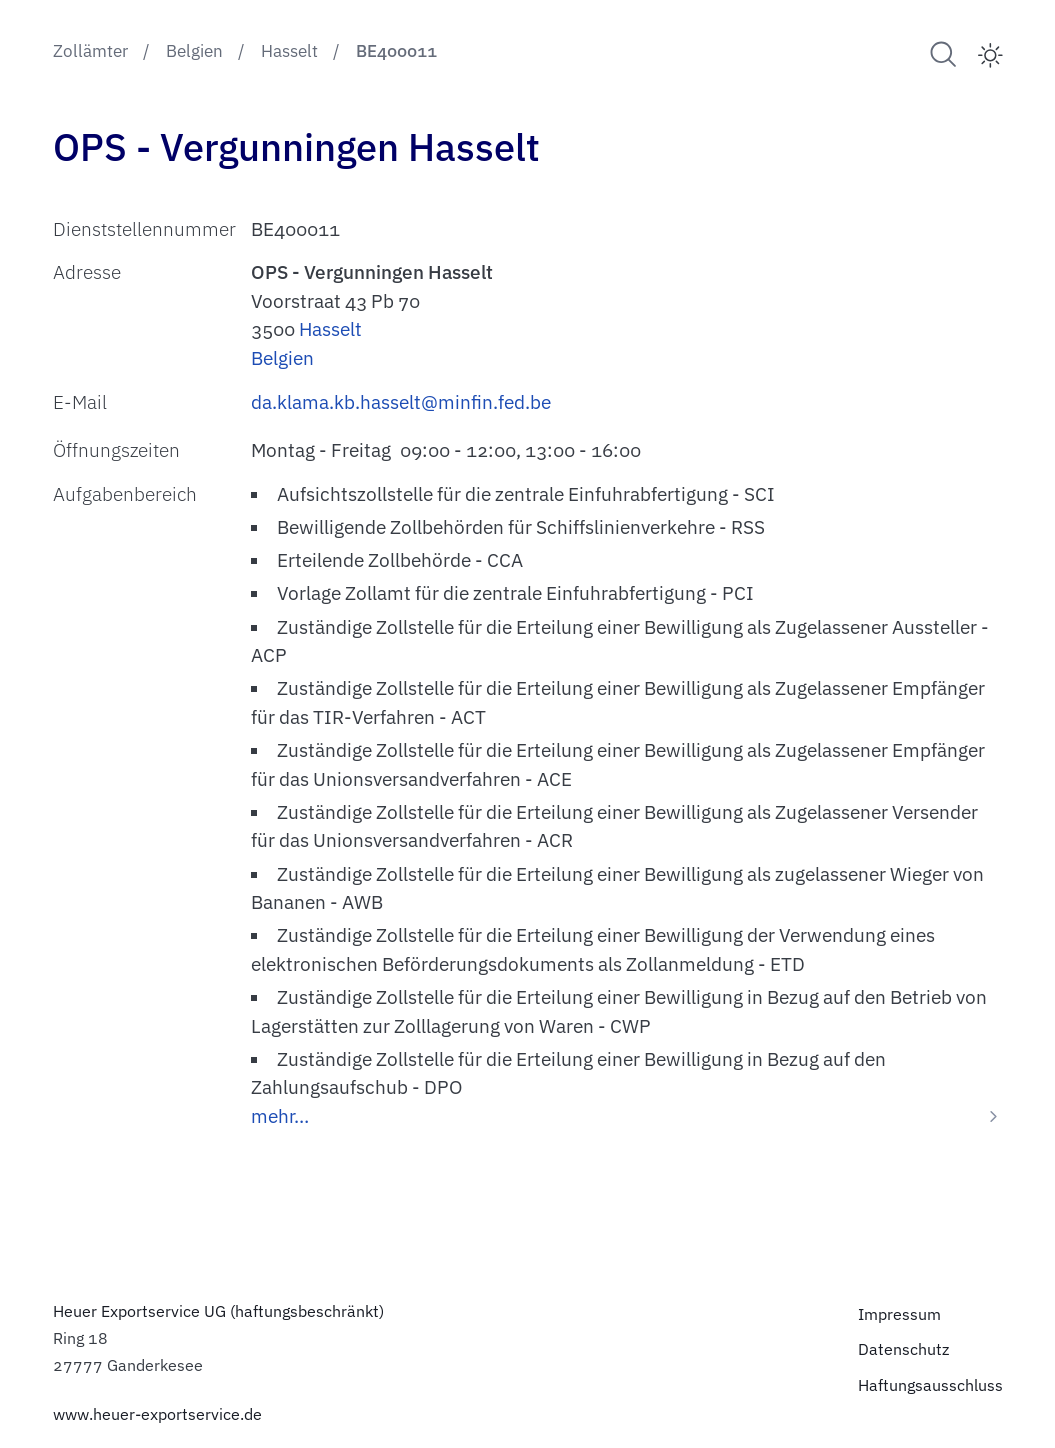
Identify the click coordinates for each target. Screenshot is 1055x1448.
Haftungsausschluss (930, 1384)
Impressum (899, 1313)
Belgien (282, 358)
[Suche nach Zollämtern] (943, 54)
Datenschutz (903, 1348)
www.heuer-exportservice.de (157, 1413)
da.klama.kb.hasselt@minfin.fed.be (401, 402)
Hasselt (330, 329)
